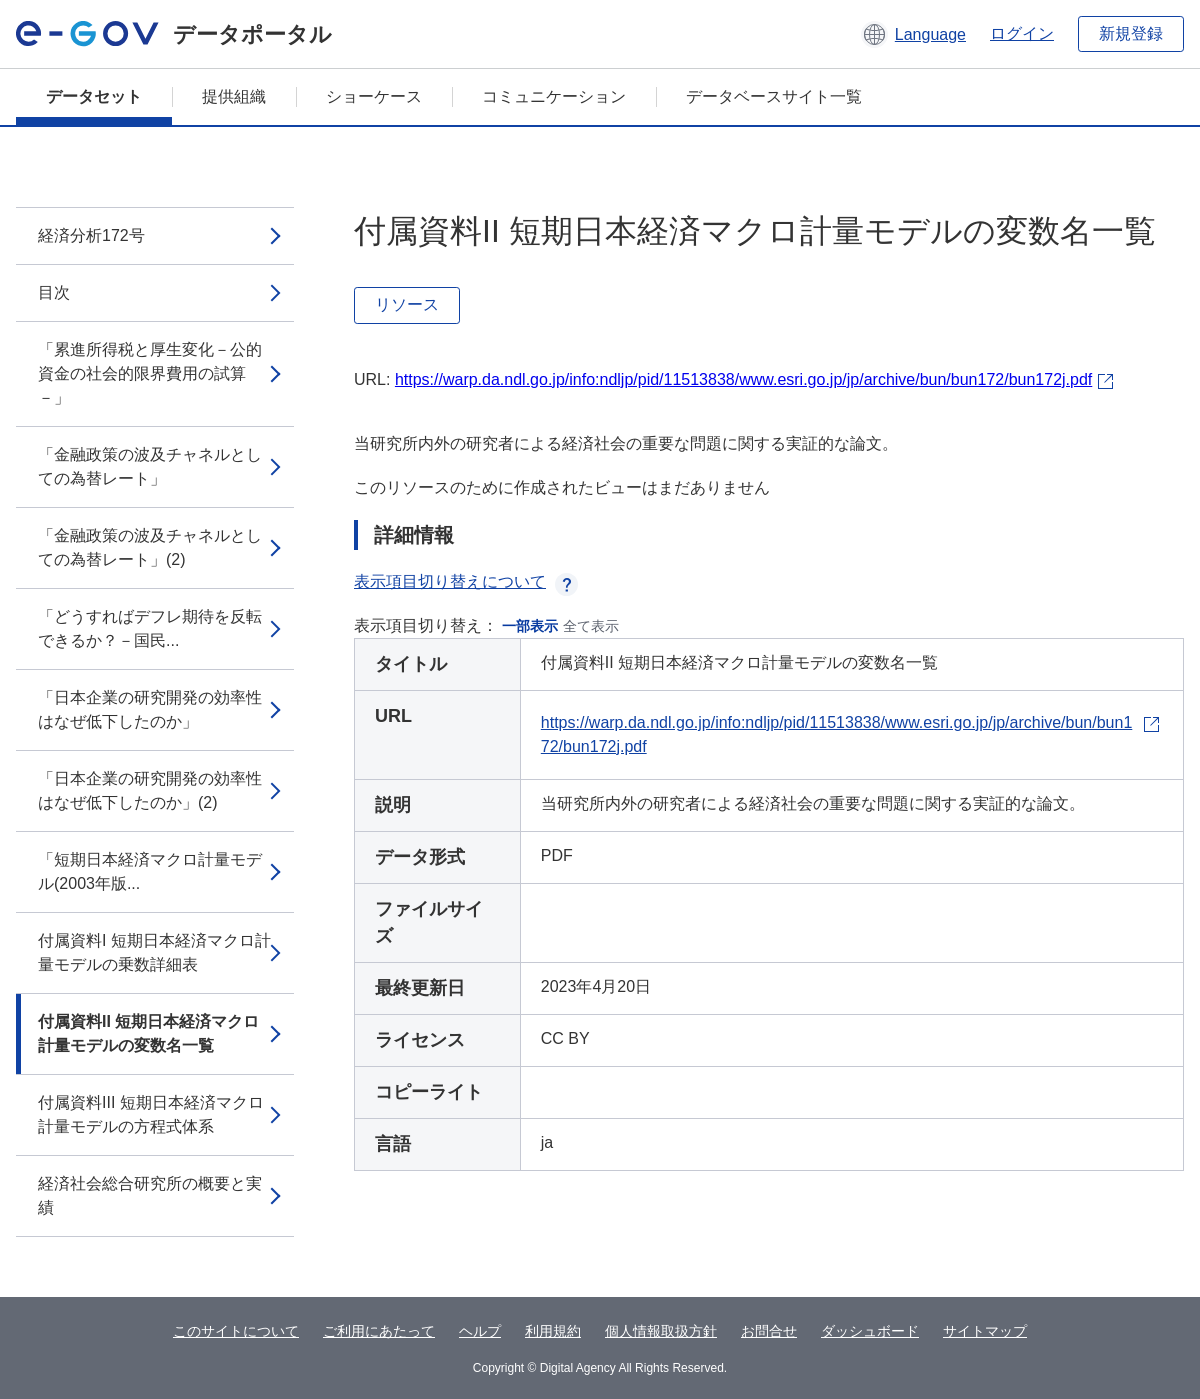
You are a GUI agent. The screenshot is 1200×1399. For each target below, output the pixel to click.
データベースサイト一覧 (774, 96)
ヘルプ (480, 1331)
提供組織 (234, 96)
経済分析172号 (91, 235)
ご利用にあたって (379, 1331)
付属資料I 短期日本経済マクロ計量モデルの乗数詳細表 (154, 952)
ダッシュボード (870, 1331)
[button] (913, 34)
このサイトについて (236, 1331)
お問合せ (769, 1331)
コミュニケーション (554, 96)
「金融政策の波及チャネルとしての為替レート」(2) (150, 547)
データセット (94, 96)
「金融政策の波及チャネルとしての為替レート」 (150, 466)
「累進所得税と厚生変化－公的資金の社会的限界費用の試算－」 (150, 373)
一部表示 (530, 626)
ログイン (1022, 33)
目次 (54, 292)
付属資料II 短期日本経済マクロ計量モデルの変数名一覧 (148, 1033)
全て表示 (591, 626)
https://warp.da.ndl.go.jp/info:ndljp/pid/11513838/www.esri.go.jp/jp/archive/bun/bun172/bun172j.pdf (743, 379)
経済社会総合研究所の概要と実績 (150, 1195)
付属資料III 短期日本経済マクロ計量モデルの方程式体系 (151, 1114)
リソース (407, 304)
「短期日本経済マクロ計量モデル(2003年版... (150, 871)
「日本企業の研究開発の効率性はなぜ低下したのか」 (150, 709)
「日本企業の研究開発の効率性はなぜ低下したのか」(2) (150, 790)
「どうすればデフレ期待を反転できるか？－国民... (150, 628)
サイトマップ (985, 1331)
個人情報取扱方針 (661, 1331)
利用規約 (553, 1331)
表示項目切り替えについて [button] (466, 581)
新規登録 (1131, 33)
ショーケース (374, 96)
